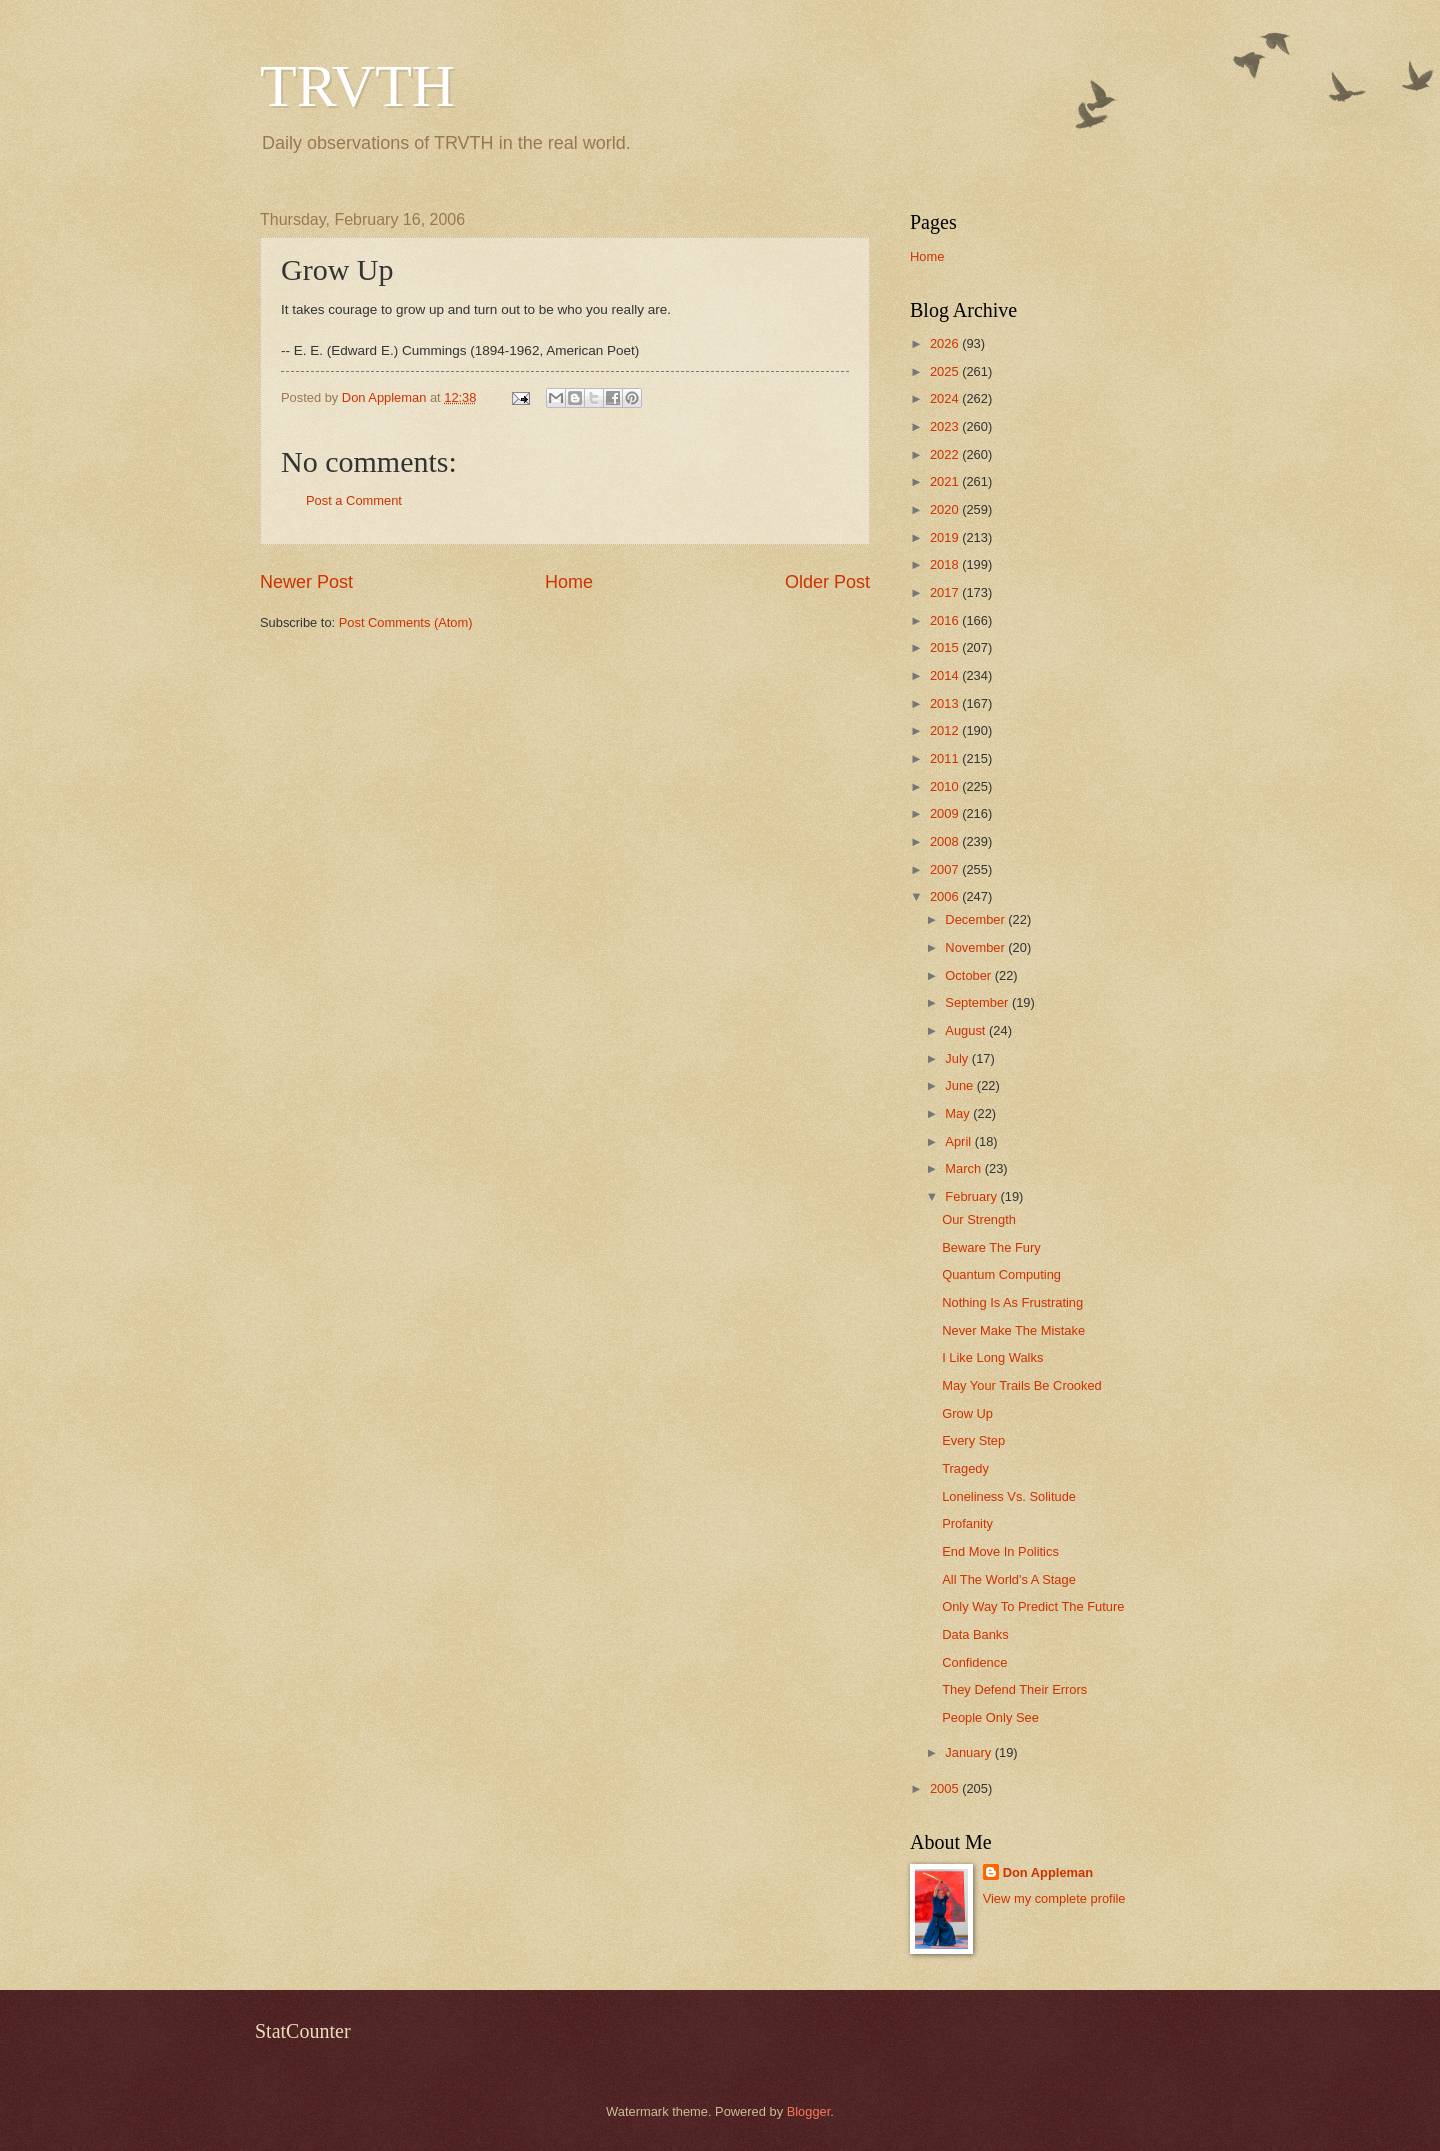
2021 (946, 481)
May (959, 1113)
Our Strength (979, 1219)
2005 (946, 1788)
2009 (946, 813)
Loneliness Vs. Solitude (1009, 1496)
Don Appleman (1048, 1872)
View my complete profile (1054, 1898)
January (969, 1752)
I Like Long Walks (992, 1357)
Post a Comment (354, 500)
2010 (946, 786)
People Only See (990, 1717)
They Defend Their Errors (1014, 1689)
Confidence (974, 1662)
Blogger (809, 2111)
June (961, 1085)
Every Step (973, 1440)
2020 (946, 509)
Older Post (827, 582)
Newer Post (306, 582)
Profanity (967, 1523)
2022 (946, 454)
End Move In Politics (1000, 1551)
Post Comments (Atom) (406, 622)
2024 (946, 398)
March (964, 1168)
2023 (946, 426)
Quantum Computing (1001, 1274)
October (969, 975)
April (959, 1141)
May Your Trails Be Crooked (1022, 1385)
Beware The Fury (991, 1247)
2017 (946, 592)
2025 (946, 371)
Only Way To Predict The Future (1033, 1606)
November (976, 947)
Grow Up (967, 1413)
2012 (946, 730)
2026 (946, 343)
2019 (946, 537)
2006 (946, 896)
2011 (946, 758)
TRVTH (357, 86)
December (976, 919)
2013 (946, 703)
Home (569, 582)
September (978, 1002)
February (972, 1196)
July (958, 1058)
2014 (946, 675)
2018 (946, 564)
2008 (946, 841)
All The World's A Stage (1009, 1579)
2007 (946, 869)
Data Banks (975, 1634)
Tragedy (965, 1468)
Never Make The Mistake (1013, 1330)
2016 (946, 620)
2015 (946, 647)
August (967, 1030)
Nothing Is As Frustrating (1012, 1302)
